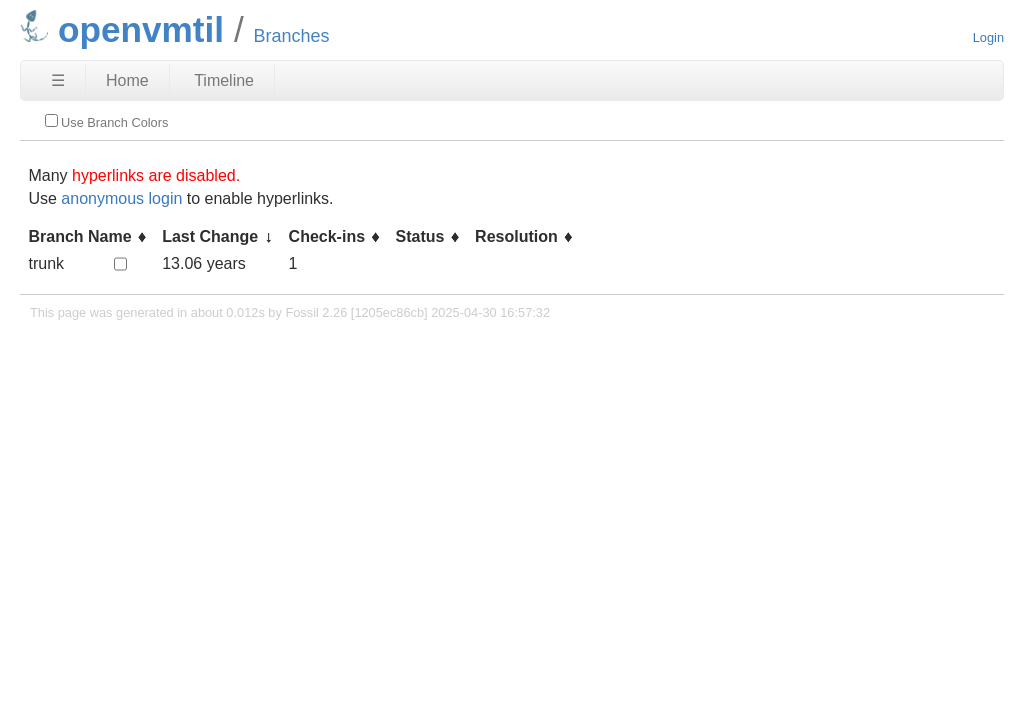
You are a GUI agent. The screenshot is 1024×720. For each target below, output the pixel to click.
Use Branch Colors (106, 122)
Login (988, 37)
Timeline (224, 80)
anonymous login (121, 198)
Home (127, 80)
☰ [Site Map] (58, 80)
